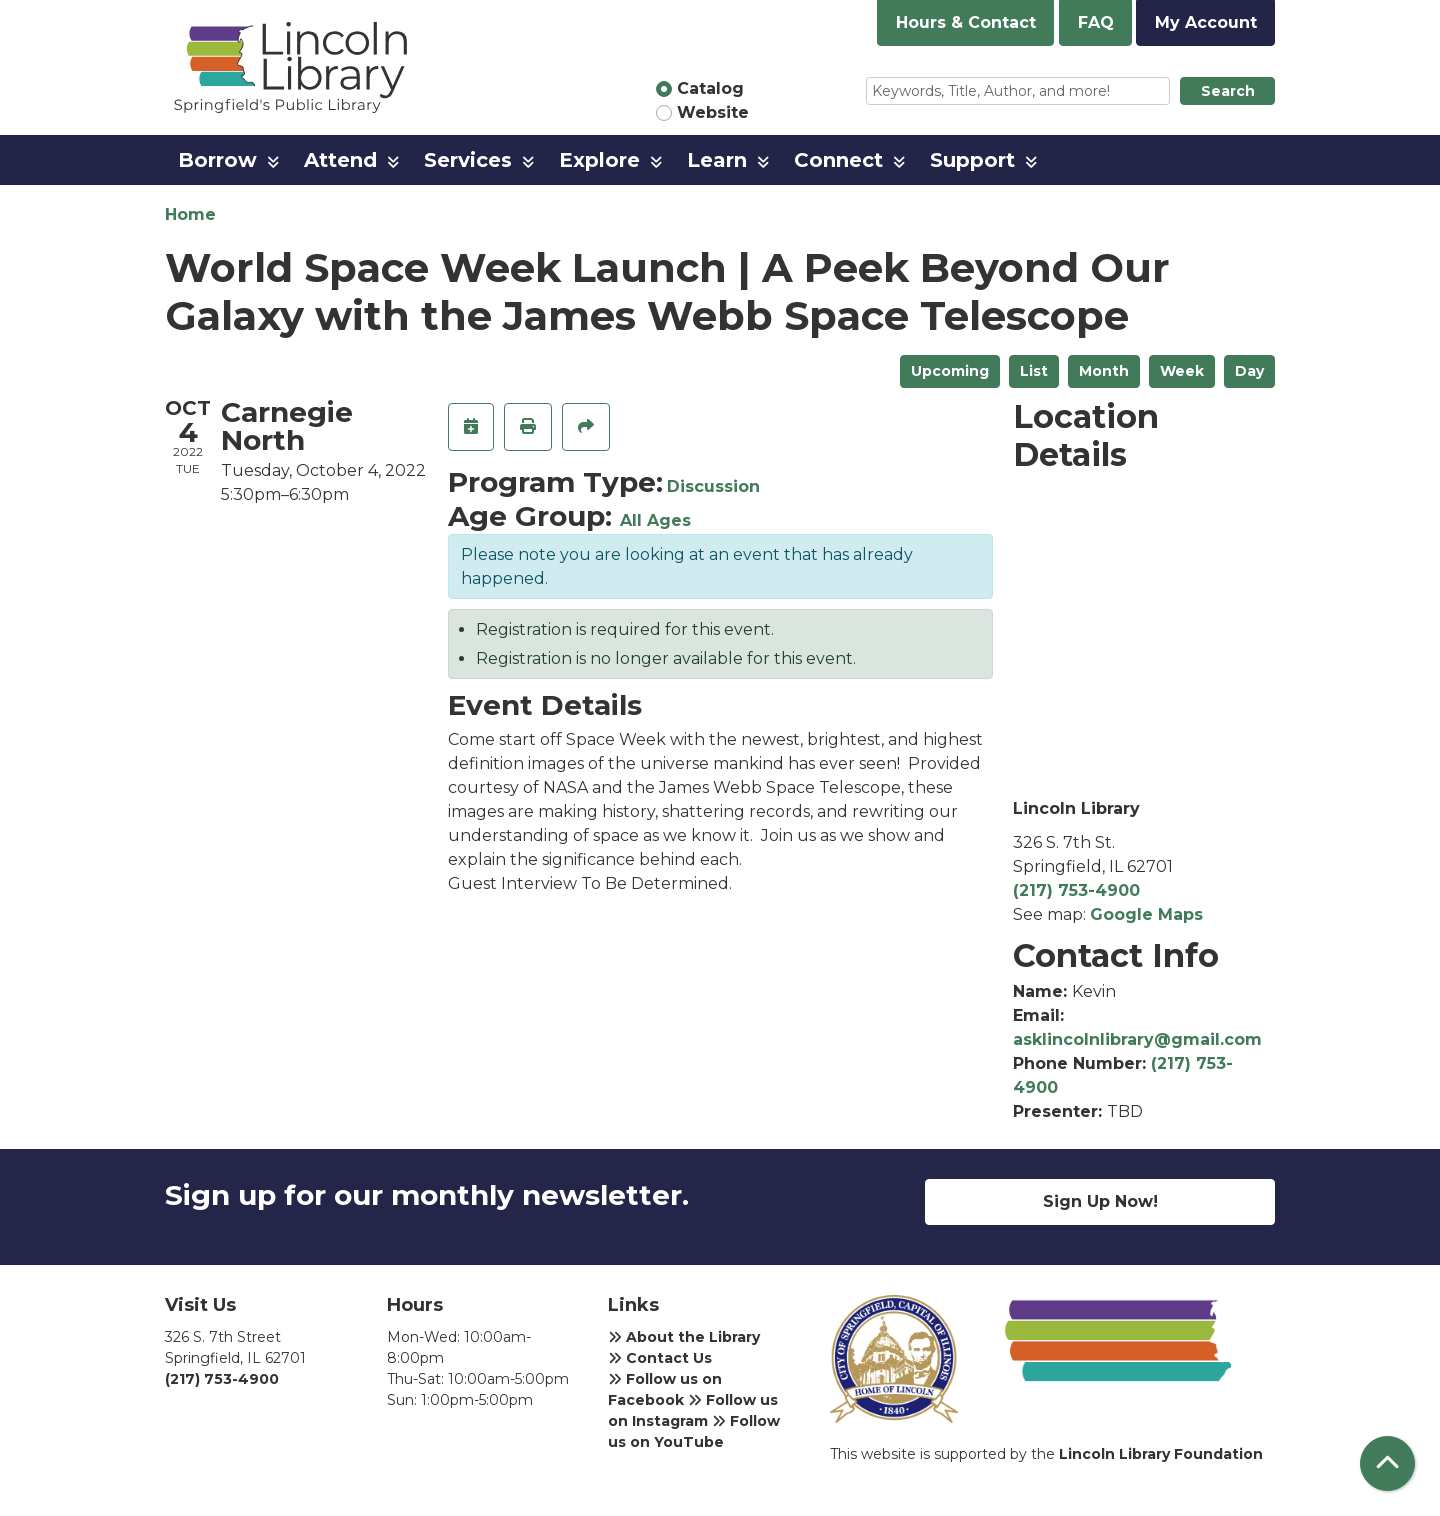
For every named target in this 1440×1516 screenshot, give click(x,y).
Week (1182, 371)
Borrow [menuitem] (217, 160)
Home (190, 214)
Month (1104, 371)
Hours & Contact (966, 22)
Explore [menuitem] (599, 160)
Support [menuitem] (972, 160)
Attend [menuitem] (340, 160)
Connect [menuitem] (838, 160)
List (1034, 371)
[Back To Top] (1387, 1463)
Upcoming (950, 371)
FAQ (1096, 22)
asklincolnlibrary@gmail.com (1137, 1039)
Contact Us (660, 1358)
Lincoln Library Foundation (1161, 1454)
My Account (1206, 22)
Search (1228, 91)
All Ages (655, 520)
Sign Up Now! (1100, 1201)
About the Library (684, 1337)
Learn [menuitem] (717, 160)
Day (1249, 371)
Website (713, 112)
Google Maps (1146, 914)
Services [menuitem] (468, 160)
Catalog (710, 88)
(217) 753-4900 (1076, 890)
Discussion (713, 486)
